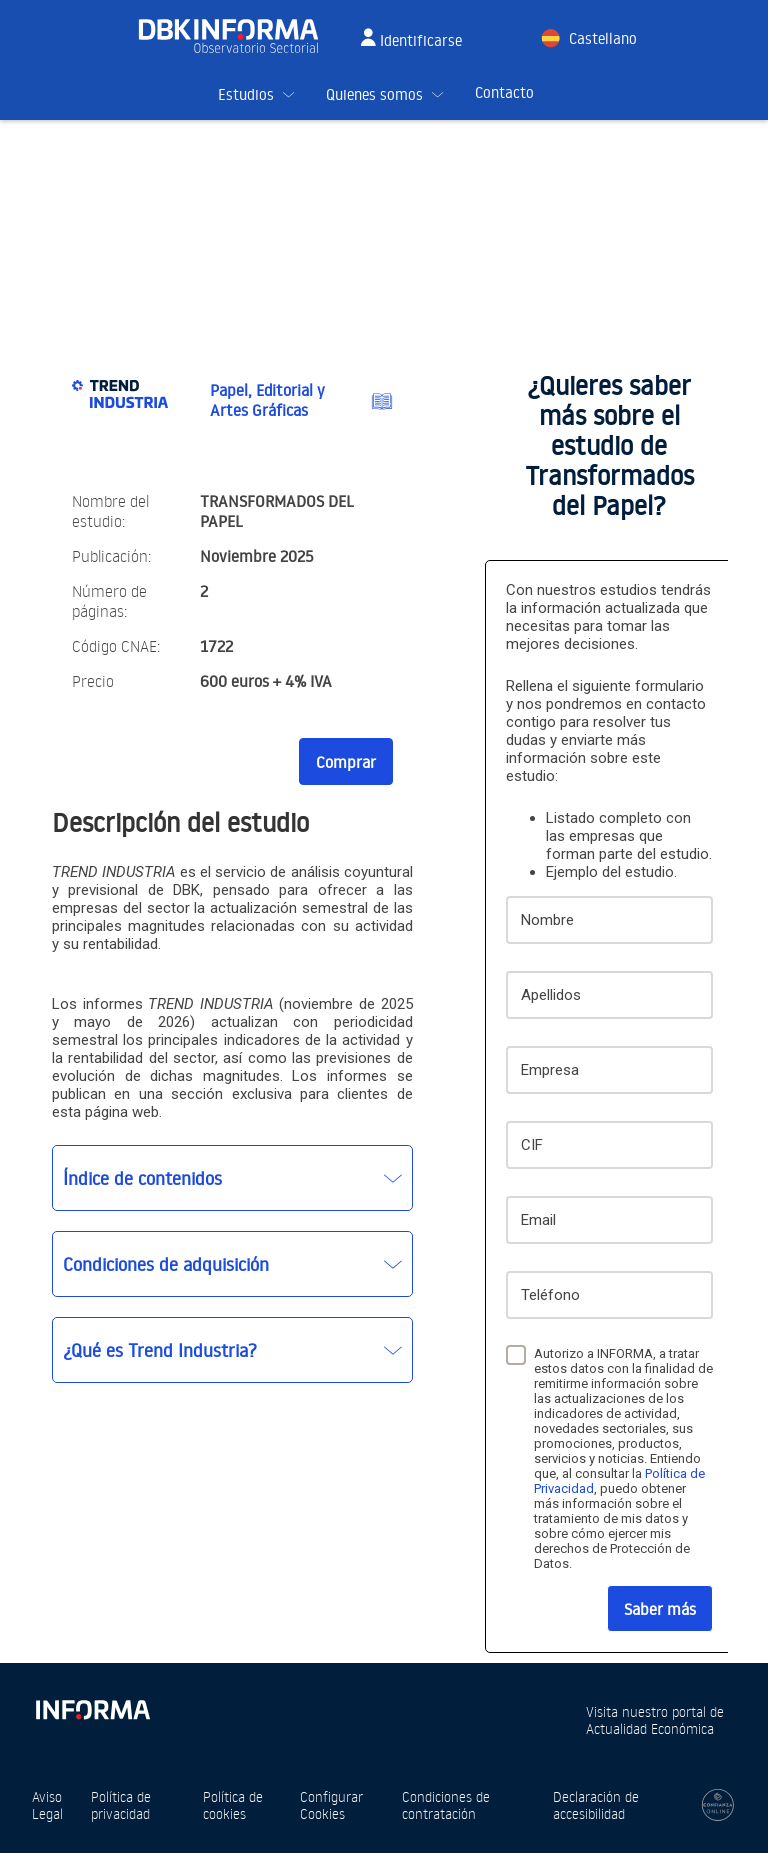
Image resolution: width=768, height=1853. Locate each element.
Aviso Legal (47, 1805)
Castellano (603, 38)
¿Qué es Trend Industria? (160, 1350)
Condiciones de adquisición (166, 1264)
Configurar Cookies (331, 1805)
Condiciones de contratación (446, 1805)
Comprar (346, 762)
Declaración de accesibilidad (596, 1805)
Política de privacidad (121, 1805)
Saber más (660, 1609)
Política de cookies (233, 1805)
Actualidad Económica (650, 1728)
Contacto (504, 92)
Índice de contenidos (142, 1178)
